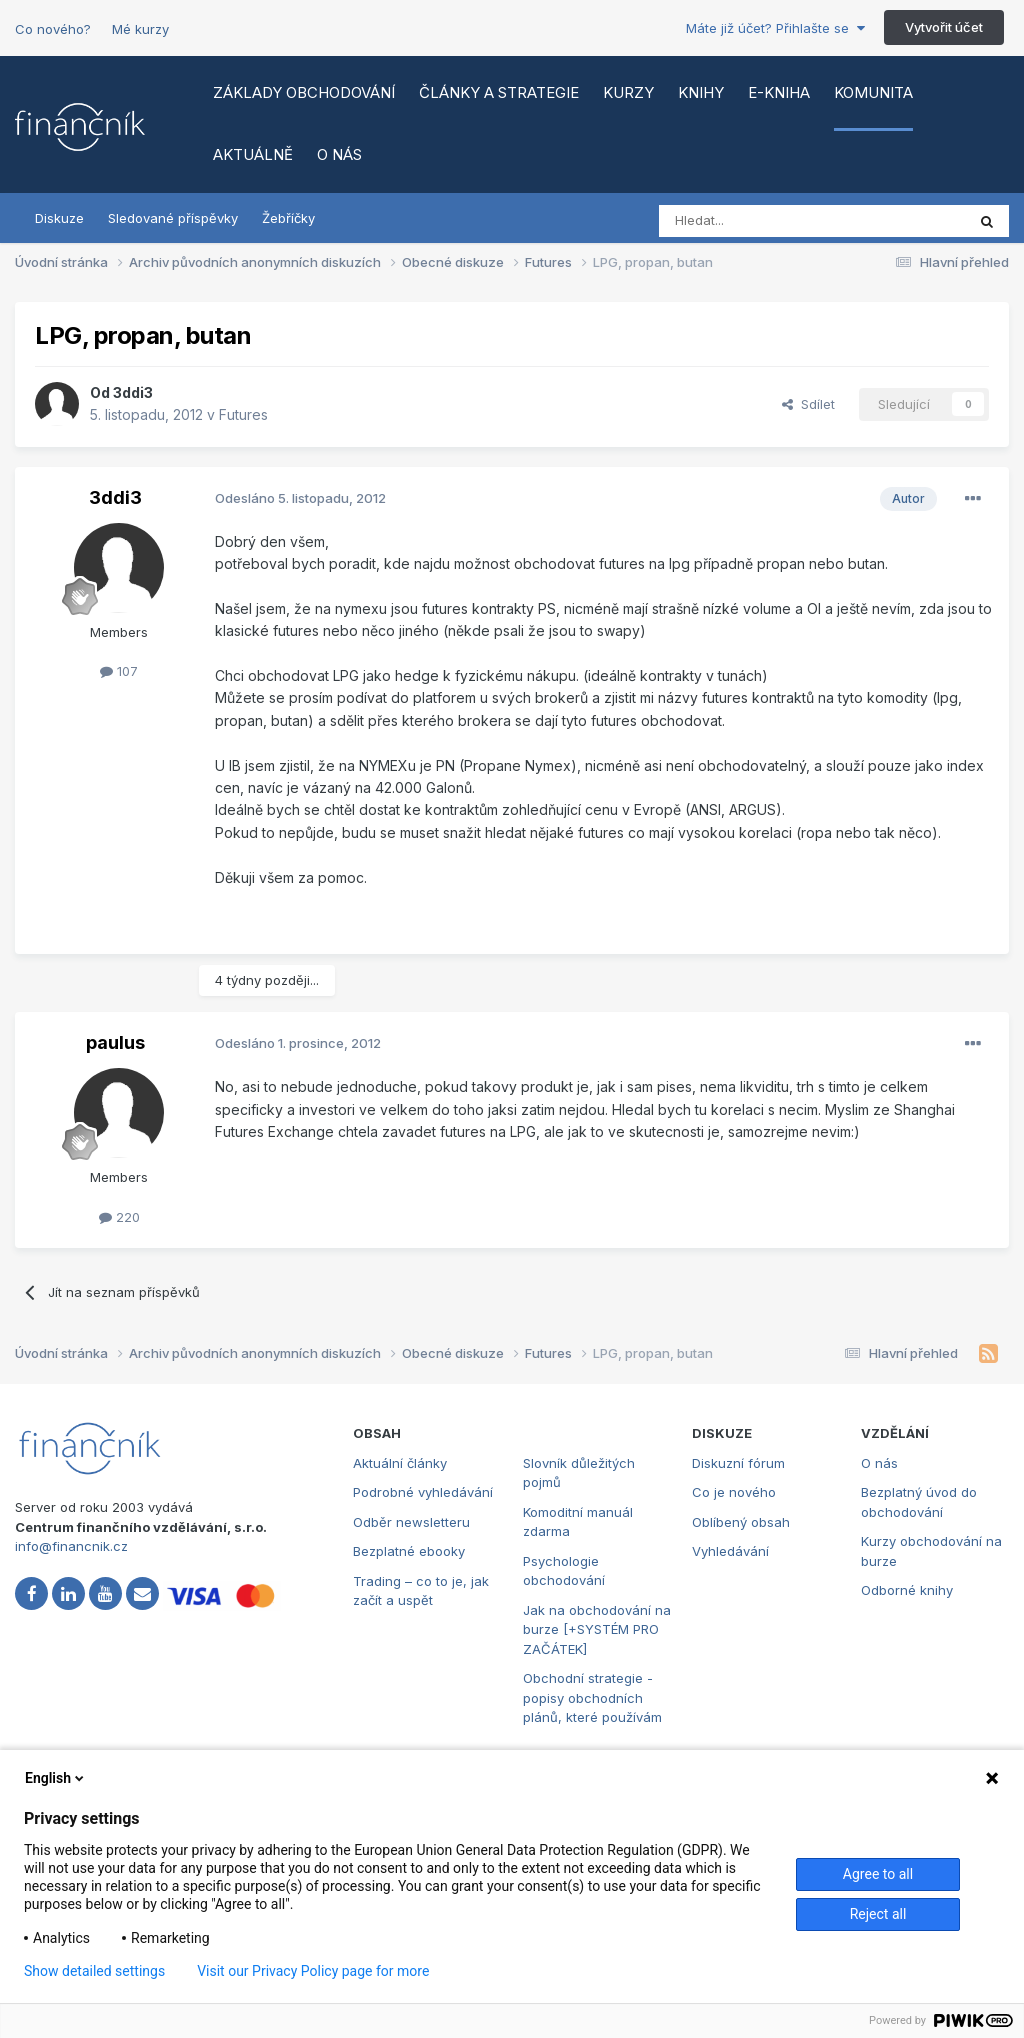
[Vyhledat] (757, 221)
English (56, 1778)
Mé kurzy (140, 29)
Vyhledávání (730, 1551)
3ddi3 (133, 392)
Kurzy (628, 92)
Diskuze (59, 218)
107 (119, 671)
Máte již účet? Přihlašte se (775, 28)
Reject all (878, 1914)
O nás (339, 154)
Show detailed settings (94, 1971)
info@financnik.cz (71, 1546)
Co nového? (53, 29)
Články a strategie (499, 92)
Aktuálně (253, 154)
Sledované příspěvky (173, 218)
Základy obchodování (304, 92)
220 (119, 1217)
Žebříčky (288, 218)
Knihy (701, 92)
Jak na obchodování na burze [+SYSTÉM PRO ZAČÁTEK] (597, 1629)
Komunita (873, 92)
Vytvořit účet (944, 27)
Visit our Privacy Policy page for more (313, 1971)
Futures (243, 414)
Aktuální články (400, 1463)
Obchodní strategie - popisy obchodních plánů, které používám (592, 1697)
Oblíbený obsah (741, 1522)
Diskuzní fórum (738, 1463)
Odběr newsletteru (411, 1522)
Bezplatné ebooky (409, 1551)
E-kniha (779, 92)
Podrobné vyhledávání (423, 1492)
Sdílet (808, 404)
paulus (115, 1042)
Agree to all (878, 1874)
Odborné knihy (907, 1590)
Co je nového (734, 1492)
